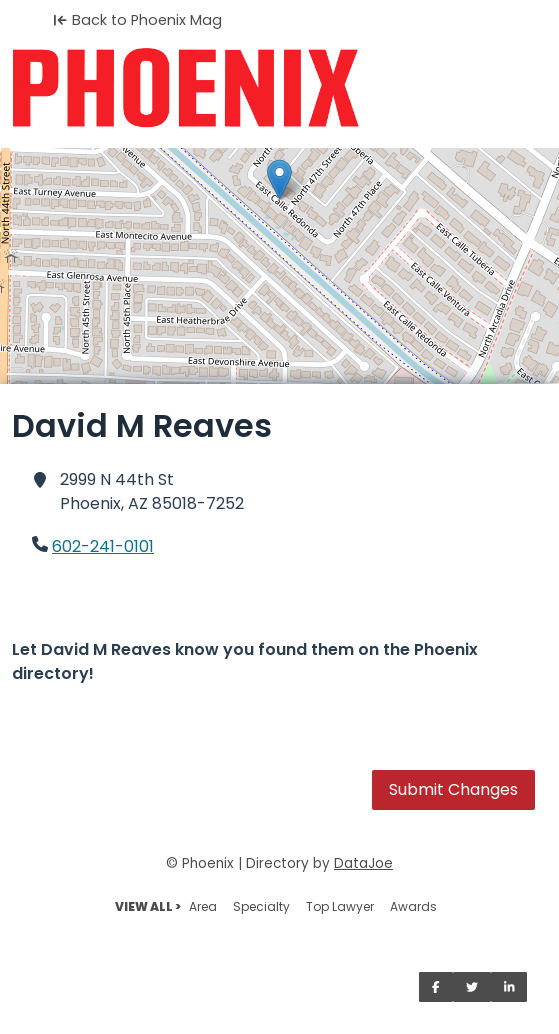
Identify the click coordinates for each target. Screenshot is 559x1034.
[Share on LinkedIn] (509, 987)
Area (203, 906)
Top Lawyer (340, 906)
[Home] (279, 88)
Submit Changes (453, 789)
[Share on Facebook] (436, 987)
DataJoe (363, 863)
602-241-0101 (103, 546)
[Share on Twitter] (472, 987)
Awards (413, 906)
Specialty (261, 906)
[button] (279, 179)
